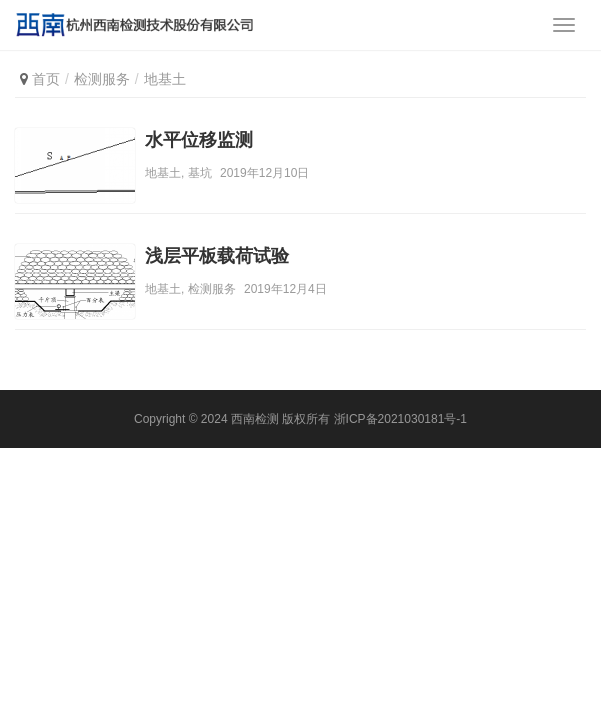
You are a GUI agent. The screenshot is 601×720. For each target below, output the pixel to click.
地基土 (163, 173)
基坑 (200, 173)
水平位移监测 (199, 140)
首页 (46, 79)
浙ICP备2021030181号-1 (400, 419)
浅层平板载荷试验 (217, 256)
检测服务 (212, 289)
